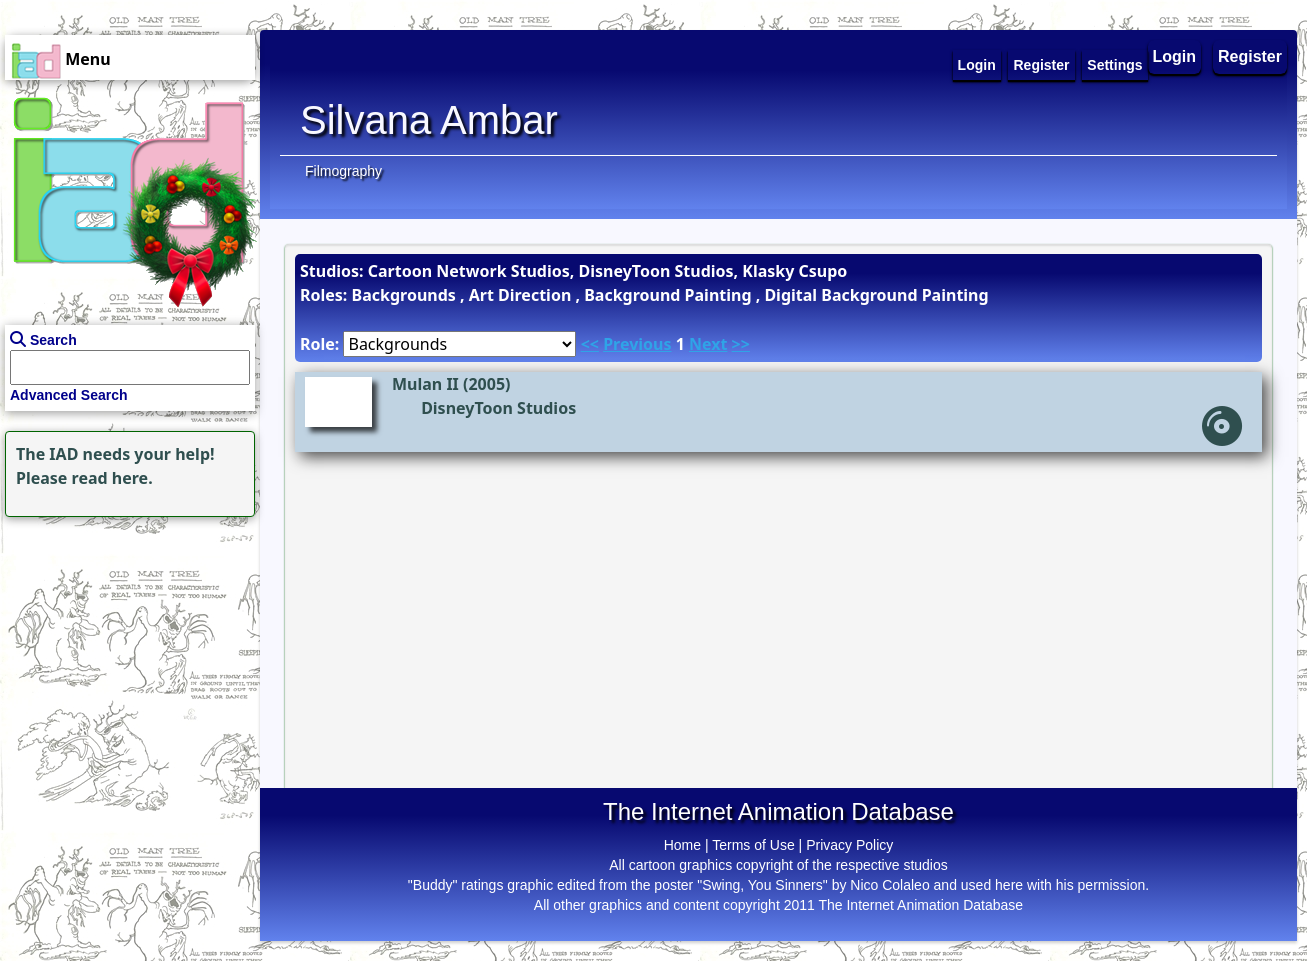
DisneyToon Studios (498, 408)
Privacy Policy (849, 845)
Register (1250, 56)
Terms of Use (753, 845)
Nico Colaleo (889, 885)
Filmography (343, 171)
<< (590, 344)
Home (682, 845)
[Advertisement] (125, 647)
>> (741, 344)
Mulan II (425, 384)
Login (1175, 56)
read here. (112, 478)
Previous (637, 344)
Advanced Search (69, 395)
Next (708, 344)
